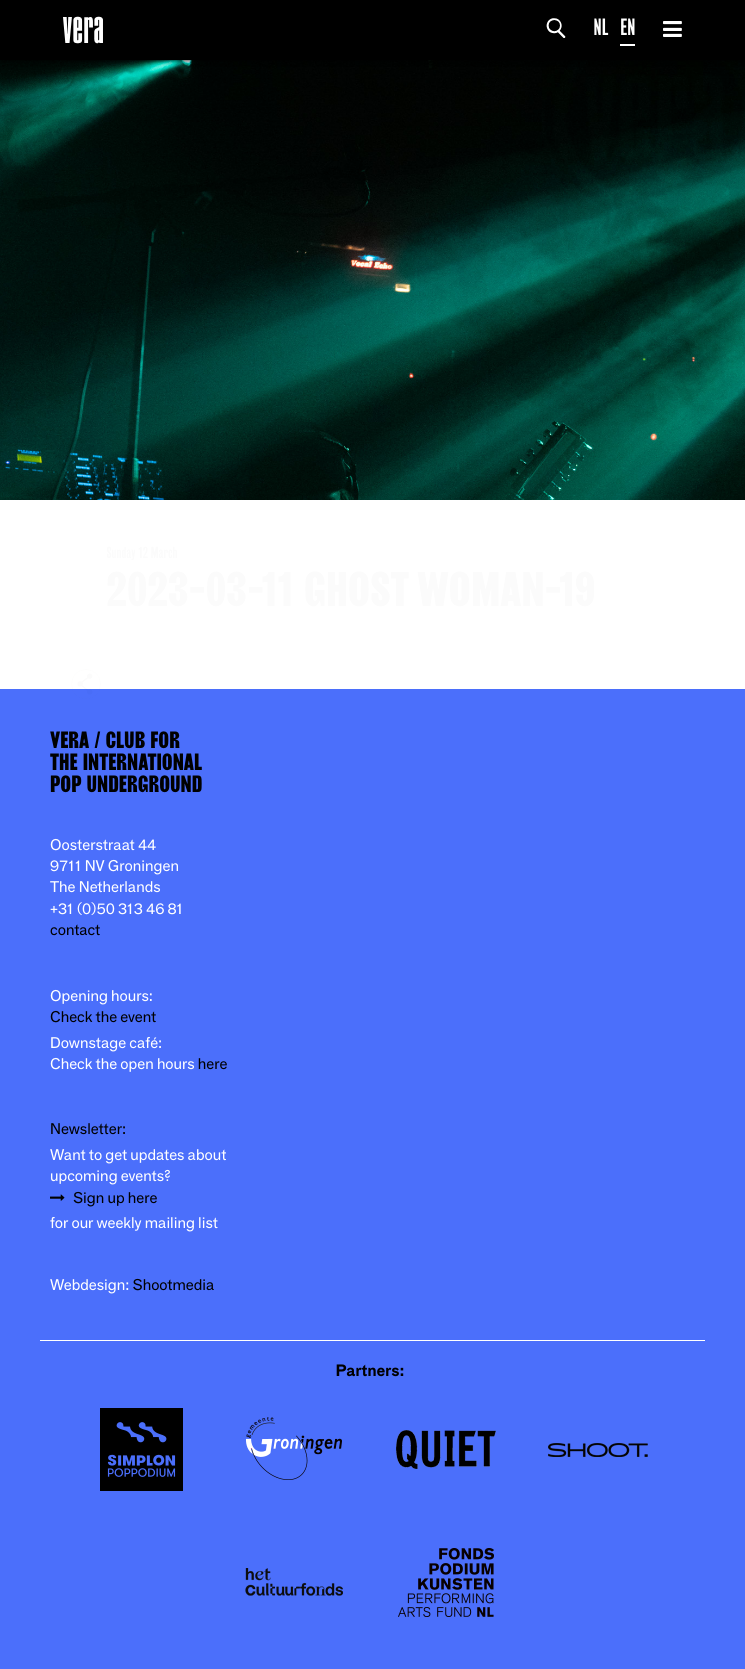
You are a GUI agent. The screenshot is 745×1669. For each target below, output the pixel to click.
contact (75, 930)
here (213, 1064)
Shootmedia (174, 1285)
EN (627, 27)
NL (601, 27)
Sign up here (115, 1198)
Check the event (103, 1017)
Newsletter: (88, 1129)
